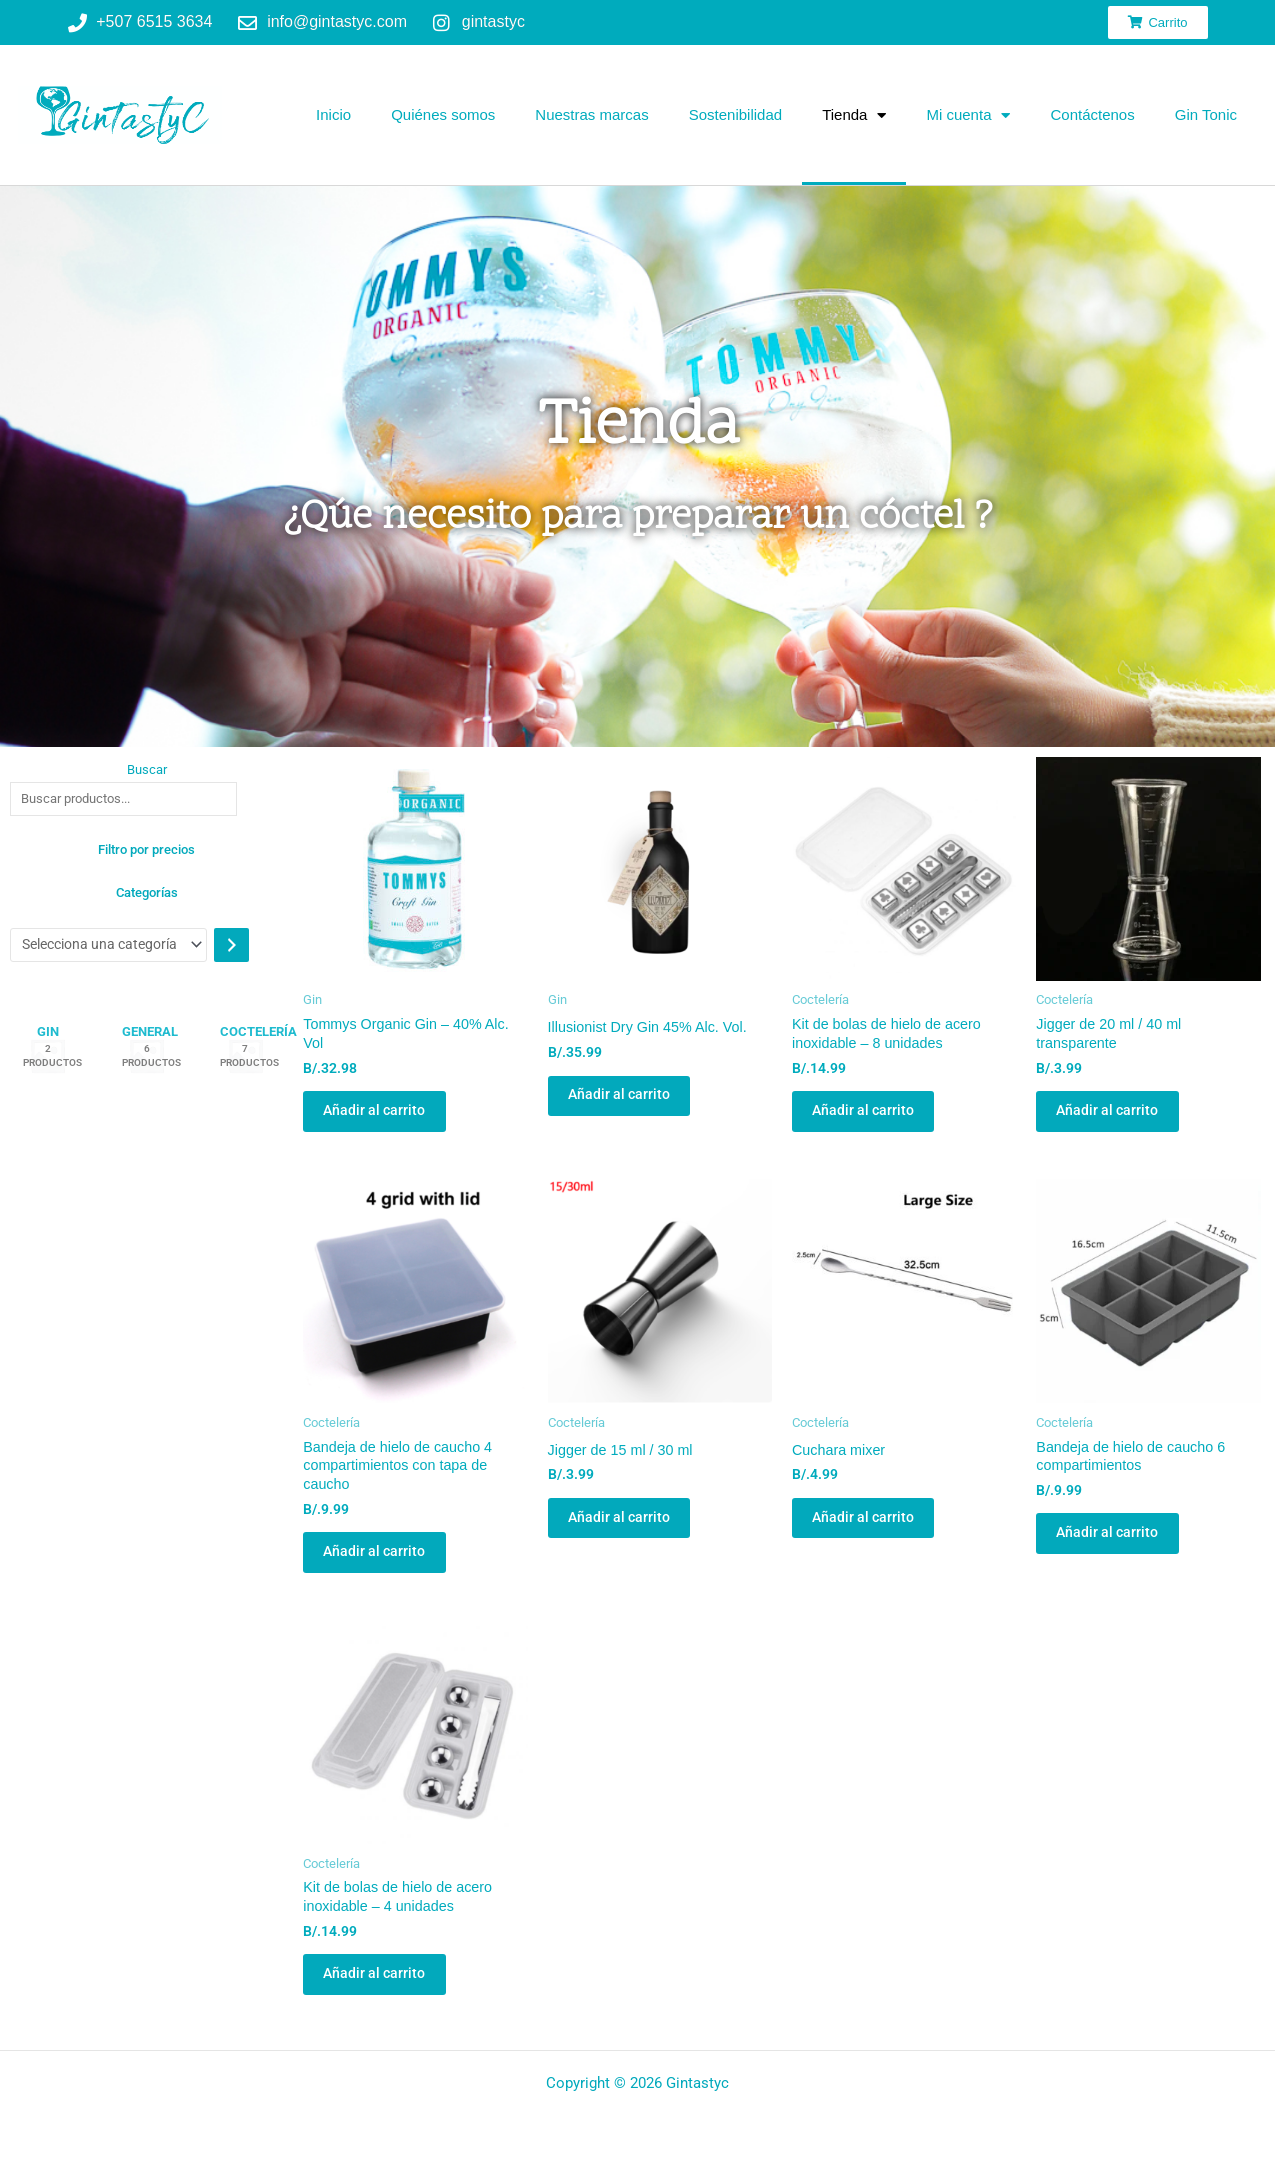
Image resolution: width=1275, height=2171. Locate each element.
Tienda (854, 115)
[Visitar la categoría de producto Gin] (48, 1060)
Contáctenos (1092, 114)
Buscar (147, 769)
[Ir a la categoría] (248, 947)
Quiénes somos (443, 114)
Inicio (333, 114)
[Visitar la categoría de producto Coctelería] (246, 1060)
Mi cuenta (968, 115)
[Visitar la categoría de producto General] (147, 1060)
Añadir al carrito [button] (386, 1118)
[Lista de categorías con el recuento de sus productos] (116, 947)
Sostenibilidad (735, 114)
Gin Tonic (1206, 114)
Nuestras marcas (591, 114)
